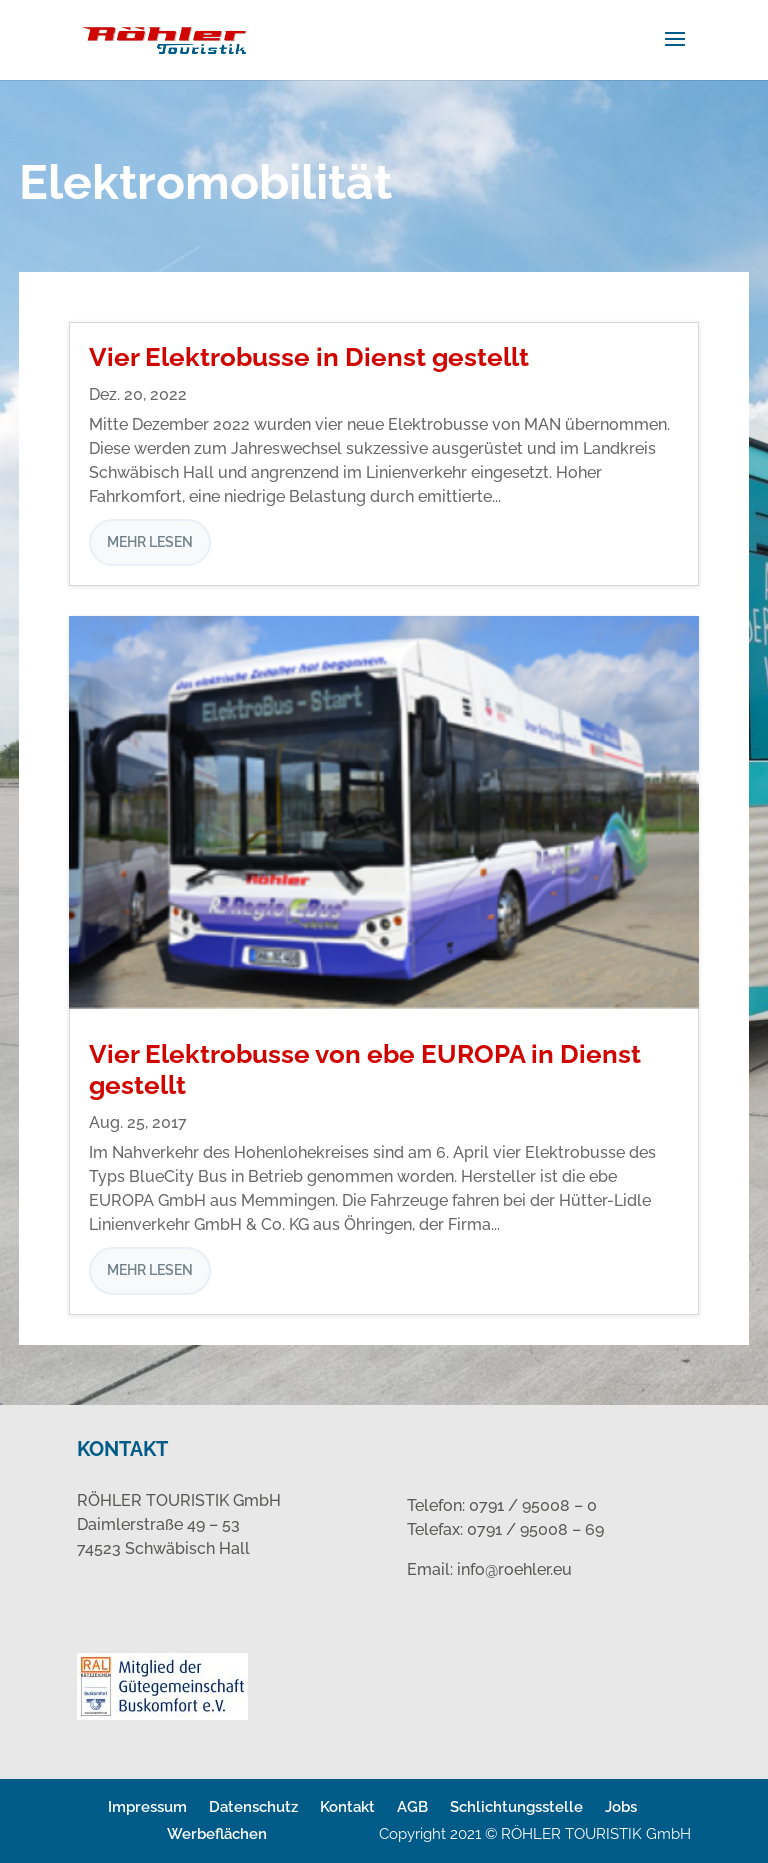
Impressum (147, 1807)
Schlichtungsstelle (516, 1807)
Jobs (621, 1807)
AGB (412, 1807)
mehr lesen (150, 542)
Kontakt (347, 1807)
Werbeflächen (217, 1834)
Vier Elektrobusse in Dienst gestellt (309, 357)
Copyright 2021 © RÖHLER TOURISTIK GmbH (535, 1834)
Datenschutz (253, 1807)
